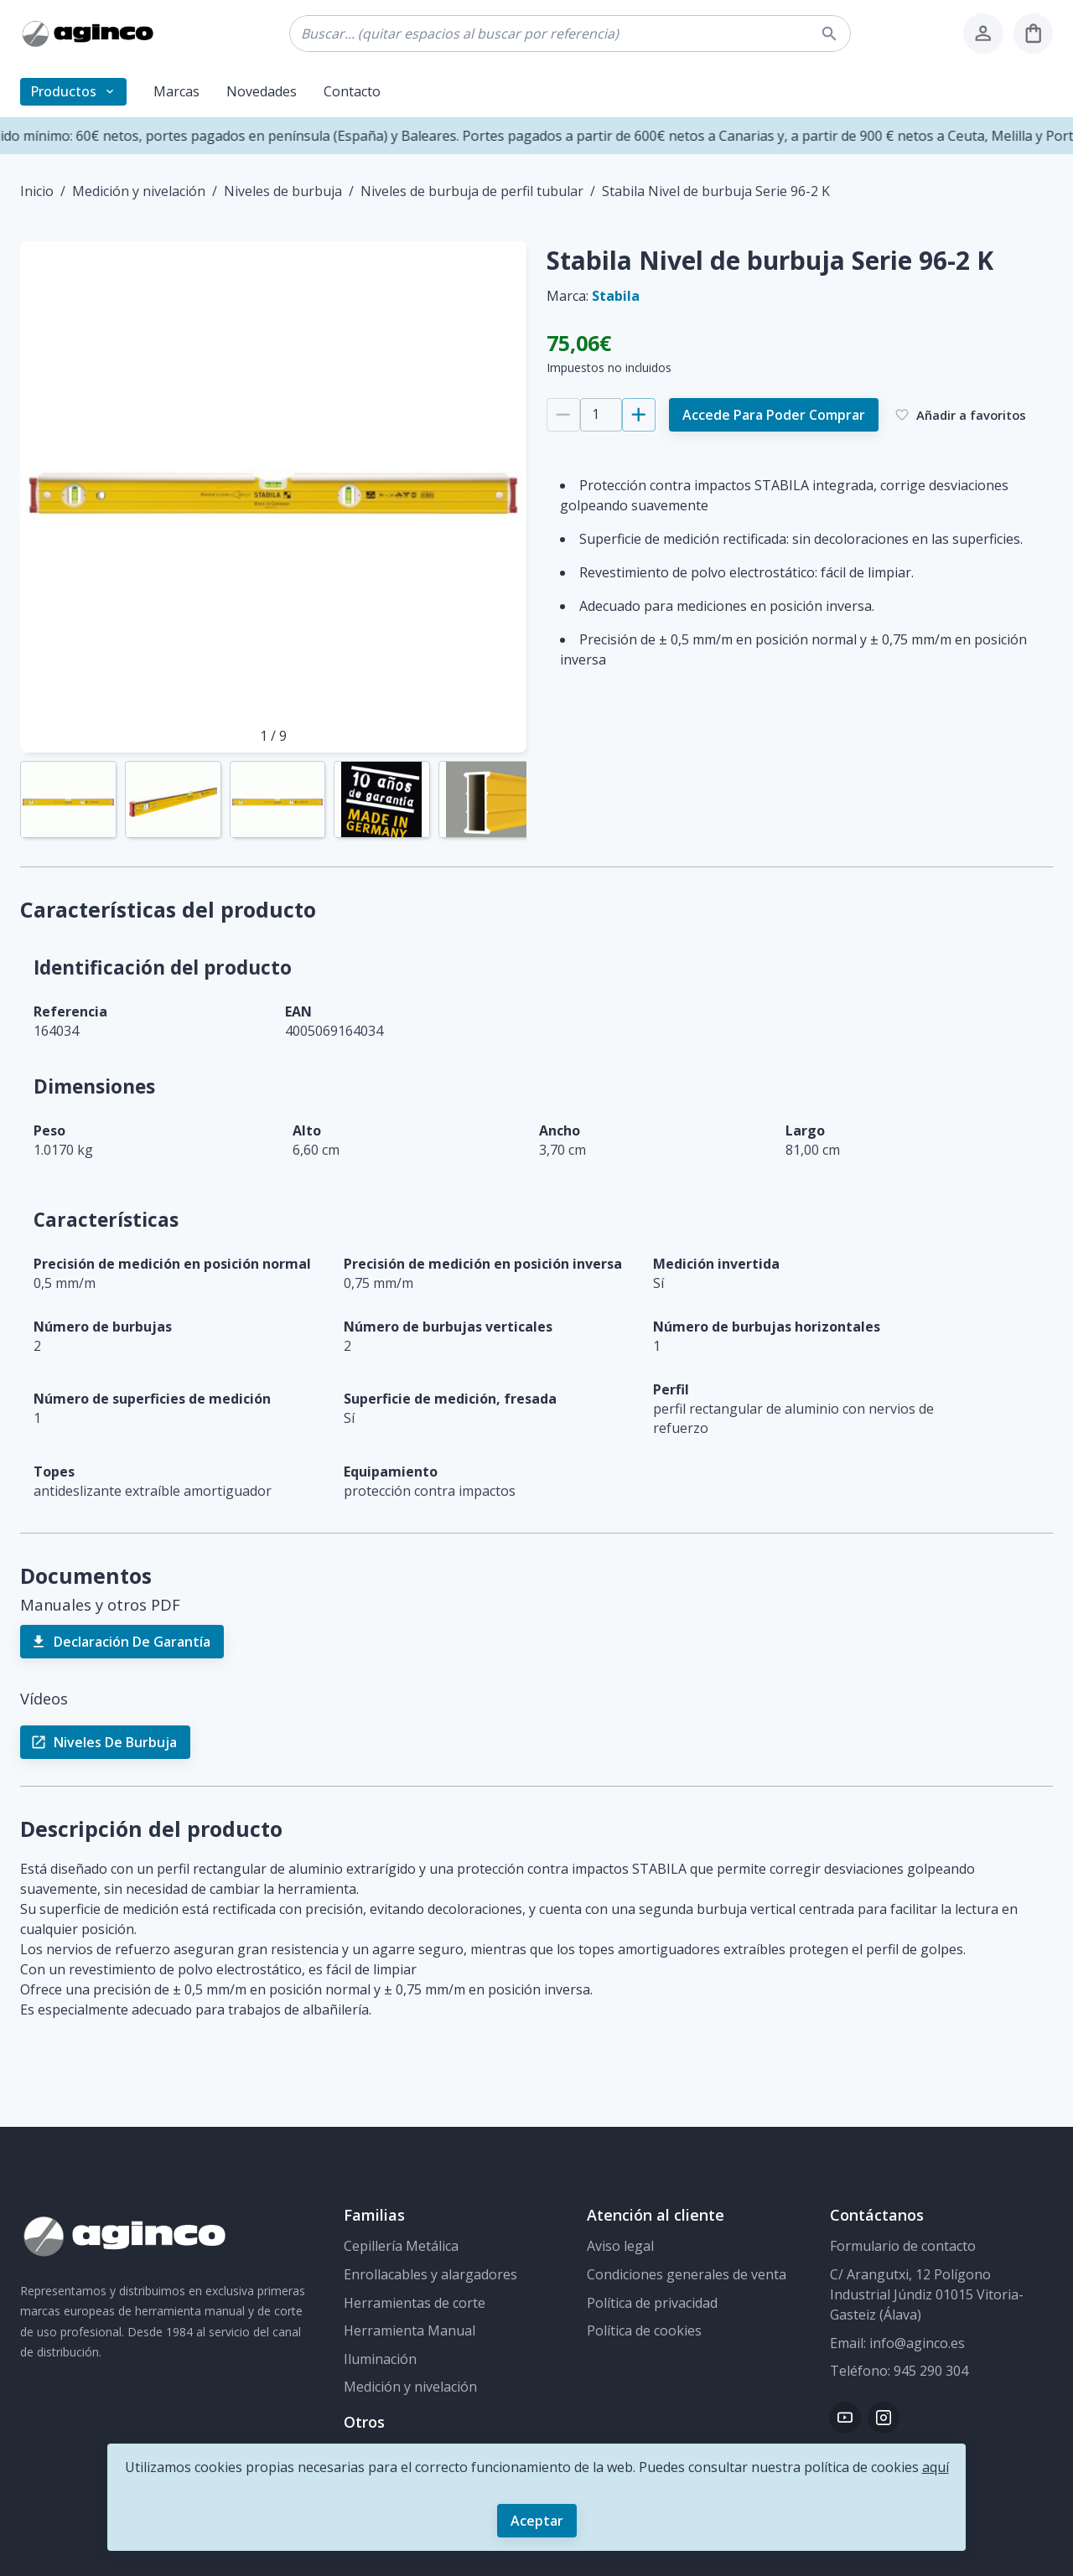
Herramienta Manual (409, 2330)
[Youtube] (845, 2418)
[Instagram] (883, 2418)
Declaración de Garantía (122, 1641)
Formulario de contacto (903, 2246)
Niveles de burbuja (283, 191)
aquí (935, 2467)
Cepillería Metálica (401, 2246)
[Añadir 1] (639, 415)
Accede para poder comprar (774, 415)
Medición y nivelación (138, 191)
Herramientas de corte (414, 2303)
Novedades (261, 91)
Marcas (176, 91)
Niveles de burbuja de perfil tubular (471, 191)
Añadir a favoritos (961, 415)
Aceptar (537, 2520)
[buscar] (832, 34)
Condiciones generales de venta (686, 2274)
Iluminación (380, 2359)
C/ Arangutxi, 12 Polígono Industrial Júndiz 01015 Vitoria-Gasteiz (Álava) (927, 2294)
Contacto (352, 91)
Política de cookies (644, 2330)
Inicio (37, 191)
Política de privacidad (652, 2303)
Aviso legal (620, 2246)
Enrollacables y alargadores (430, 2274)
